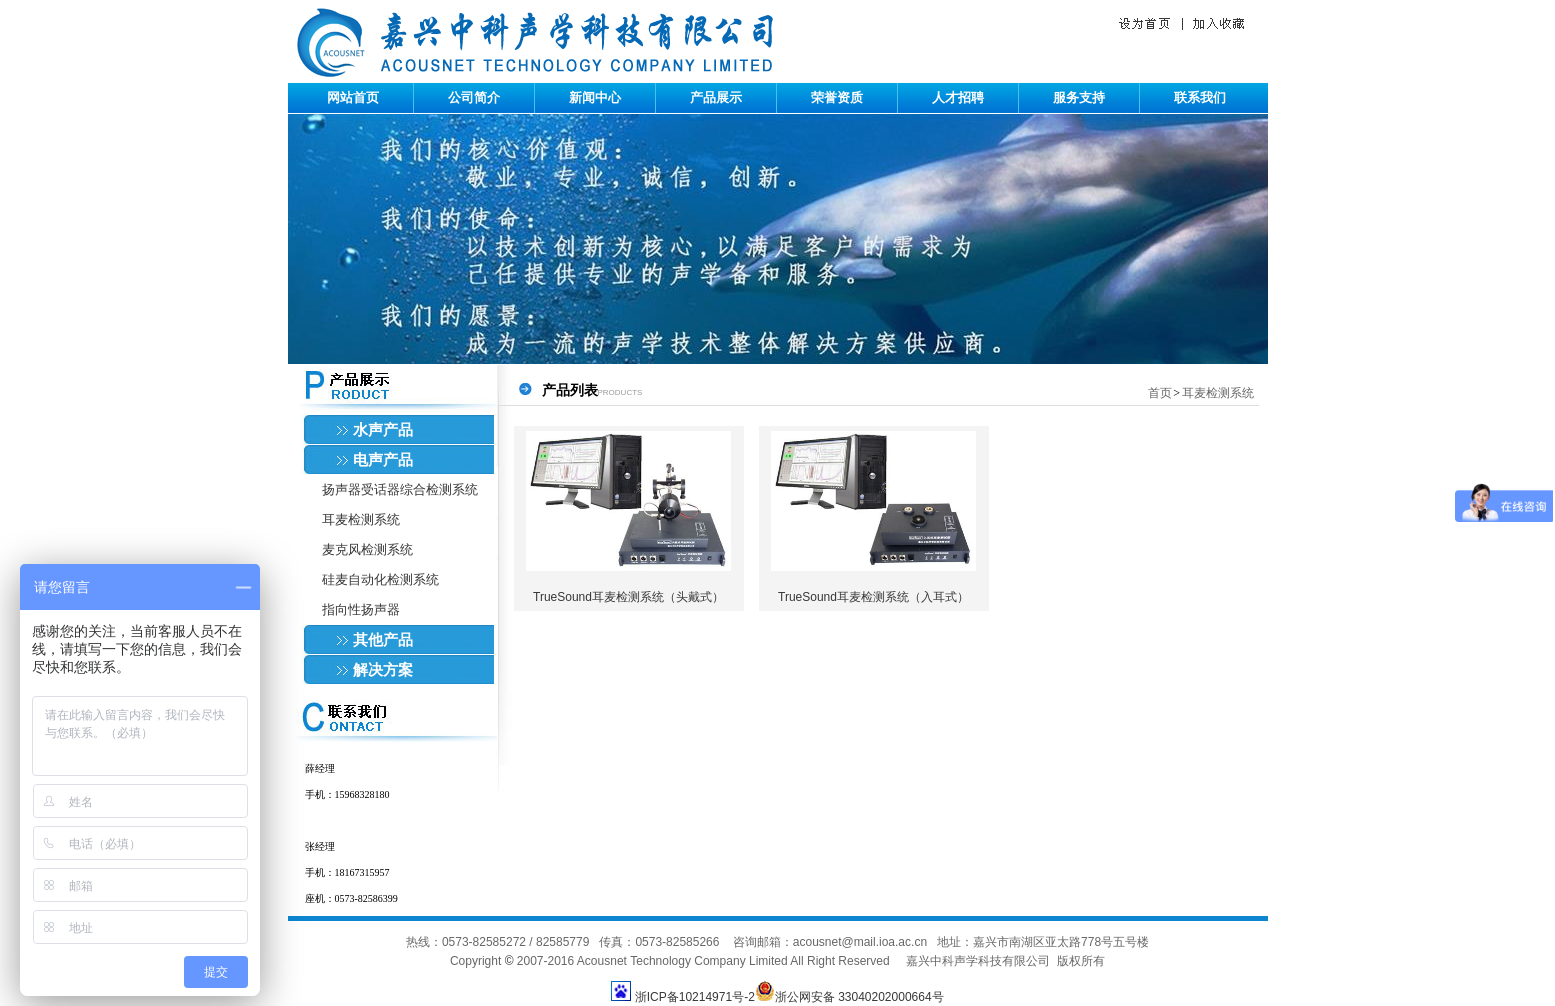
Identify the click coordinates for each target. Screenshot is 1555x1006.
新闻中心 (595, 97)
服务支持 (1079, 97)
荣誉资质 (837, 97)
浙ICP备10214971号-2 (695, 997)
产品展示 (716, 97)
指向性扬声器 (361, 609)
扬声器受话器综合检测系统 (400, 489)
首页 (1160, 393)
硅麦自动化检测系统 (380, 579)
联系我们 (1200, 97)
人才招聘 (958, 97)
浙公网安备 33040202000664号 (849, 997)
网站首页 (353, 97)
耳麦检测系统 (361, 519)
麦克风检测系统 (367, 549)
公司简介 (474, 97)
